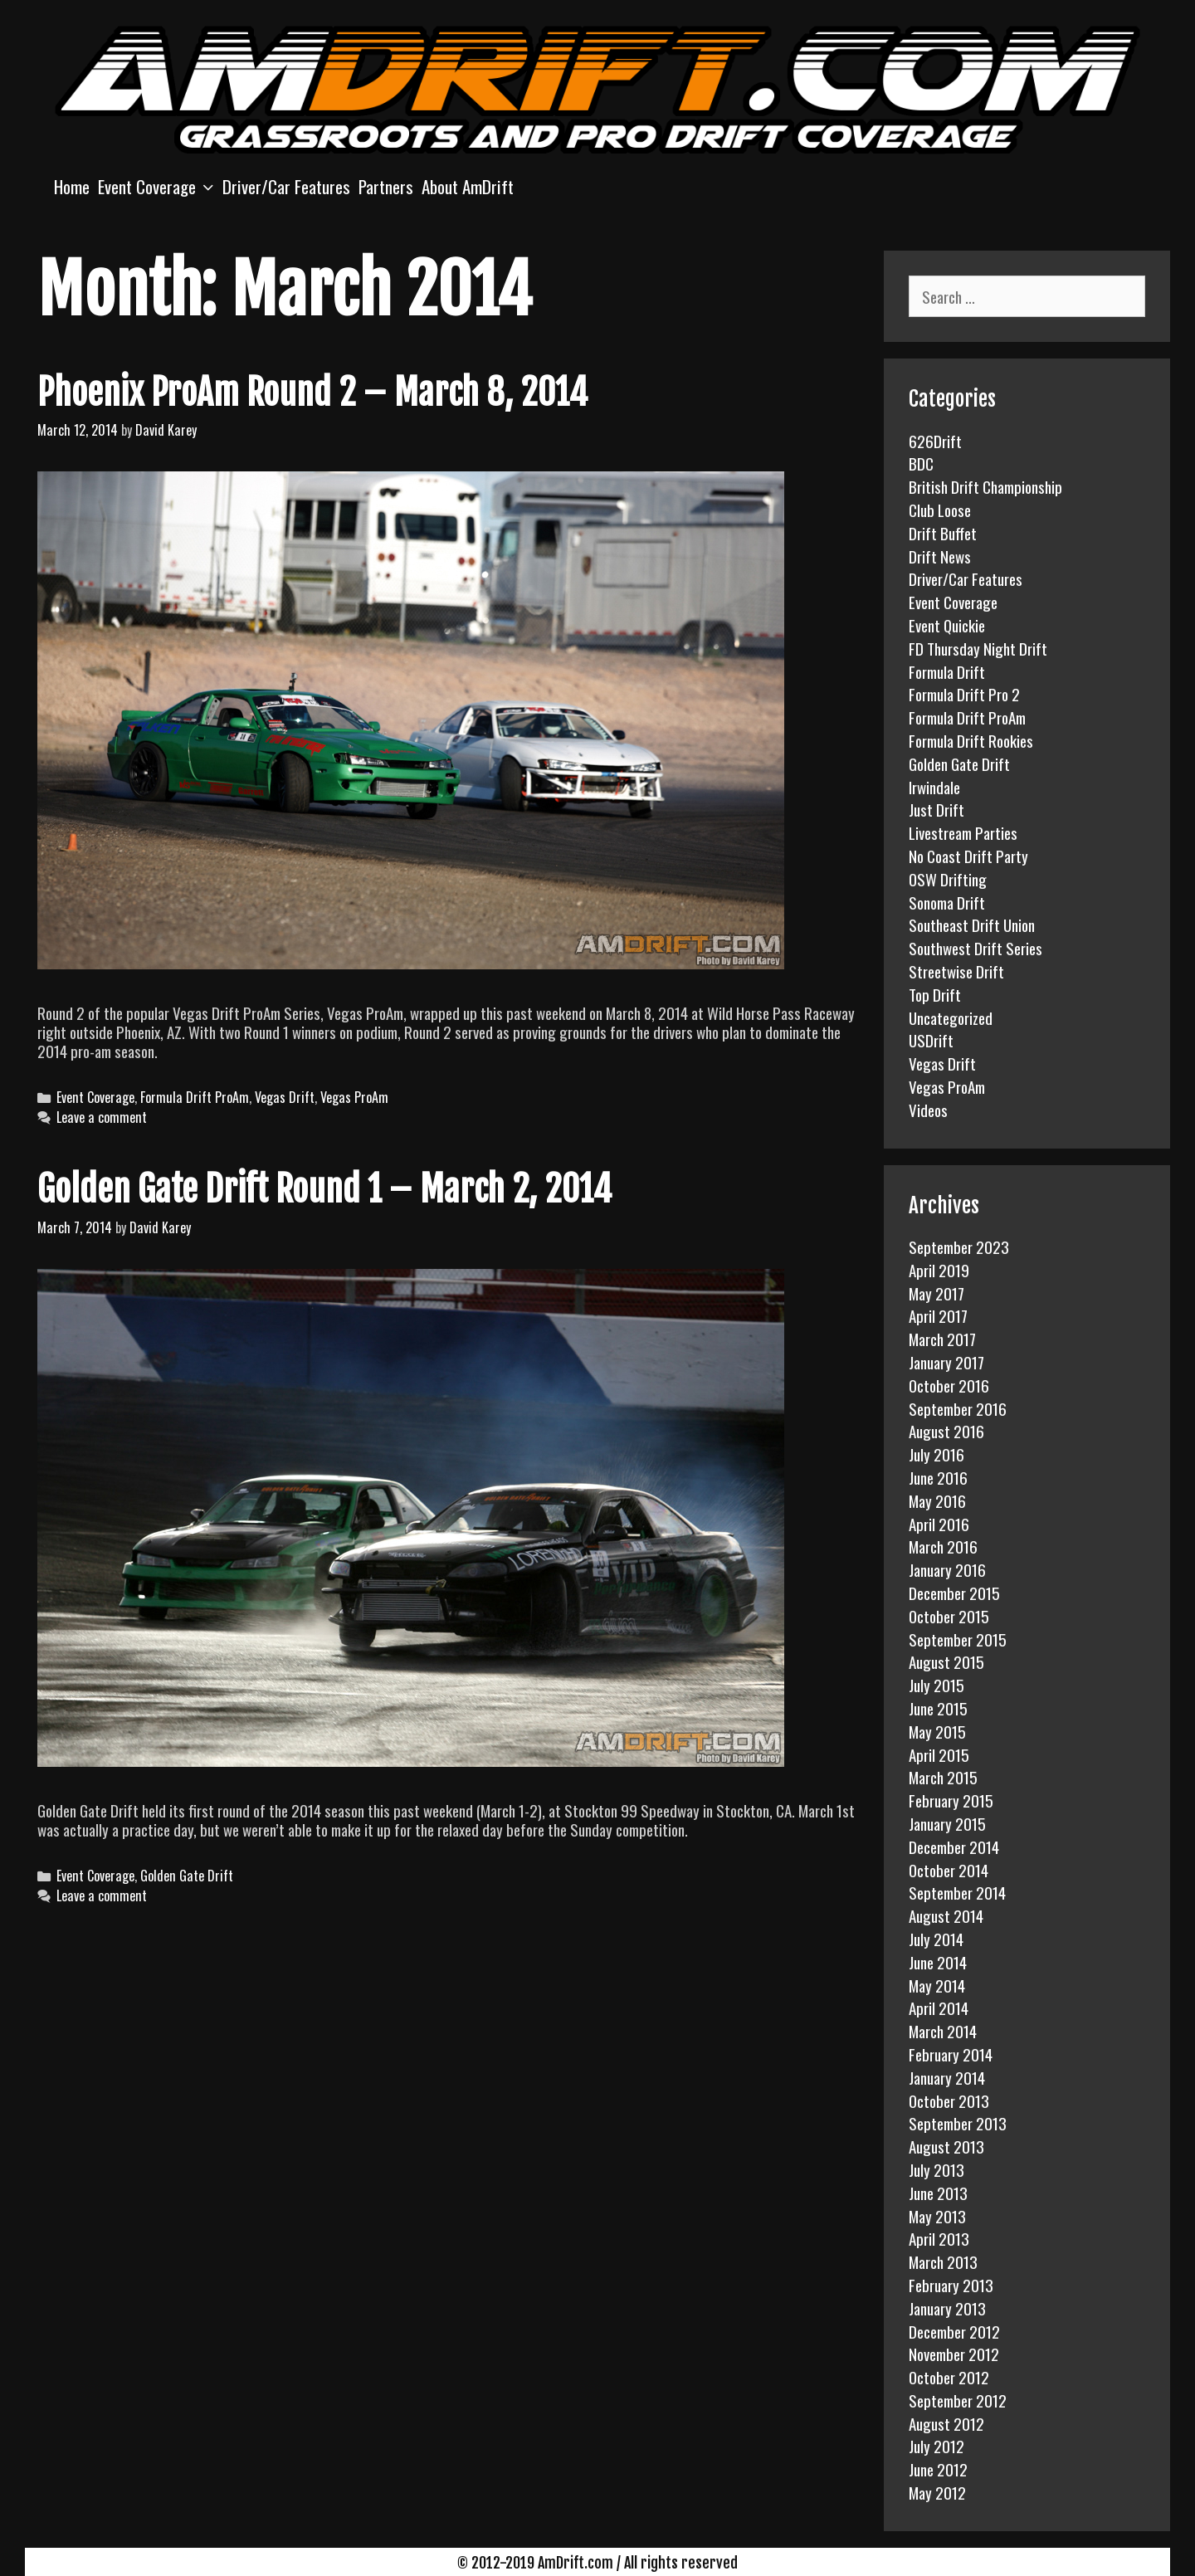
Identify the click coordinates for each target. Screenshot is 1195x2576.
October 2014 (948, 1869)
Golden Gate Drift (186, 1876)
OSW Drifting (948, 878)
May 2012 (937, 2492)
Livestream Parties (963, 832)
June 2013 (938, 2192)
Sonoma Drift (947, 902)
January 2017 (946, 1361)
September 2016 (958, 1408)
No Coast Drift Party (968, 855)
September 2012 (958, 2400)
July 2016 (936, 1454)
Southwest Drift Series (975, 947)
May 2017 (936, 1293)
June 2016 (938, 1477)
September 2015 (958, 1639)
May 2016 (937, 1500)
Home (72, 186)
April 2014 (938, 2007)
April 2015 (939, 1754)
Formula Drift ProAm (194, 1097)
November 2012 (954, 2353)
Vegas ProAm (354, 1097)
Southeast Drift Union (972, 924)
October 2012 (949, 2376)
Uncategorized (951, 1017)
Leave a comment (101, 1117)
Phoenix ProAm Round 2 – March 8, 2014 (312, 392)
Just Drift (936, 809)
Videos (928, 1109)
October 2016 (949, 1385)
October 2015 (949, 1615)
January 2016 (947, 1569)
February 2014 (951, 2054)
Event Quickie (947, 625)
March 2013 (943, 2261)
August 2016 (946, 1430)
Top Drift (935, 994)
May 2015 (937, 1731)
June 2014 (938, 1961)
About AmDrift (468, 186)
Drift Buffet (943, 532)
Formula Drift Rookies (971, 740)
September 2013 (958, 2122)
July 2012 (936, 2445)
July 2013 (936, 2169)
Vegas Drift (285, 1097)
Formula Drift (947, 671)
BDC (921, 463)
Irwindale (934, 786)
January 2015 (947, 1823)
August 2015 (946, 1661)
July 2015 (936, 1684)
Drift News (940, 556)
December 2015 (954, 1592)
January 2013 (947, 2308)
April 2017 (938, 1315)
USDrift (931, 1039)
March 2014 (943, 2030)
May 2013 (937, 2215)
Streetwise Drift (956, 971)
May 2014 (937, 1985)
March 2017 (942, 1338)
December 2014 (954, 1846)
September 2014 (957, 1892)
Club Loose (940, 509)
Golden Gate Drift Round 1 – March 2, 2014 (324, 1189)
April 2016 (939, 1523)
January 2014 (947, 2077)
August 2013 (946, 2146)
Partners (385, 186)
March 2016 (943, 1546)
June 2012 (938, 2469)
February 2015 (951, 1800)
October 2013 (949, 2100)
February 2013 (951, 2284)
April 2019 (939, 1269)
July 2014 (936, 1938)
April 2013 (939, 2238)
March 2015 (943, 1776)
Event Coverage (158, 186)
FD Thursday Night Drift (978, 648)
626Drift (935, 440)
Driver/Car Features (286, 186)
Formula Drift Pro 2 (964, 693)
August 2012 (946, 2423)
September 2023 (959, 1246)
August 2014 (946, 1915)
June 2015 (938, 1708)
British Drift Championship (985, 486)
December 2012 (954, 2331)
